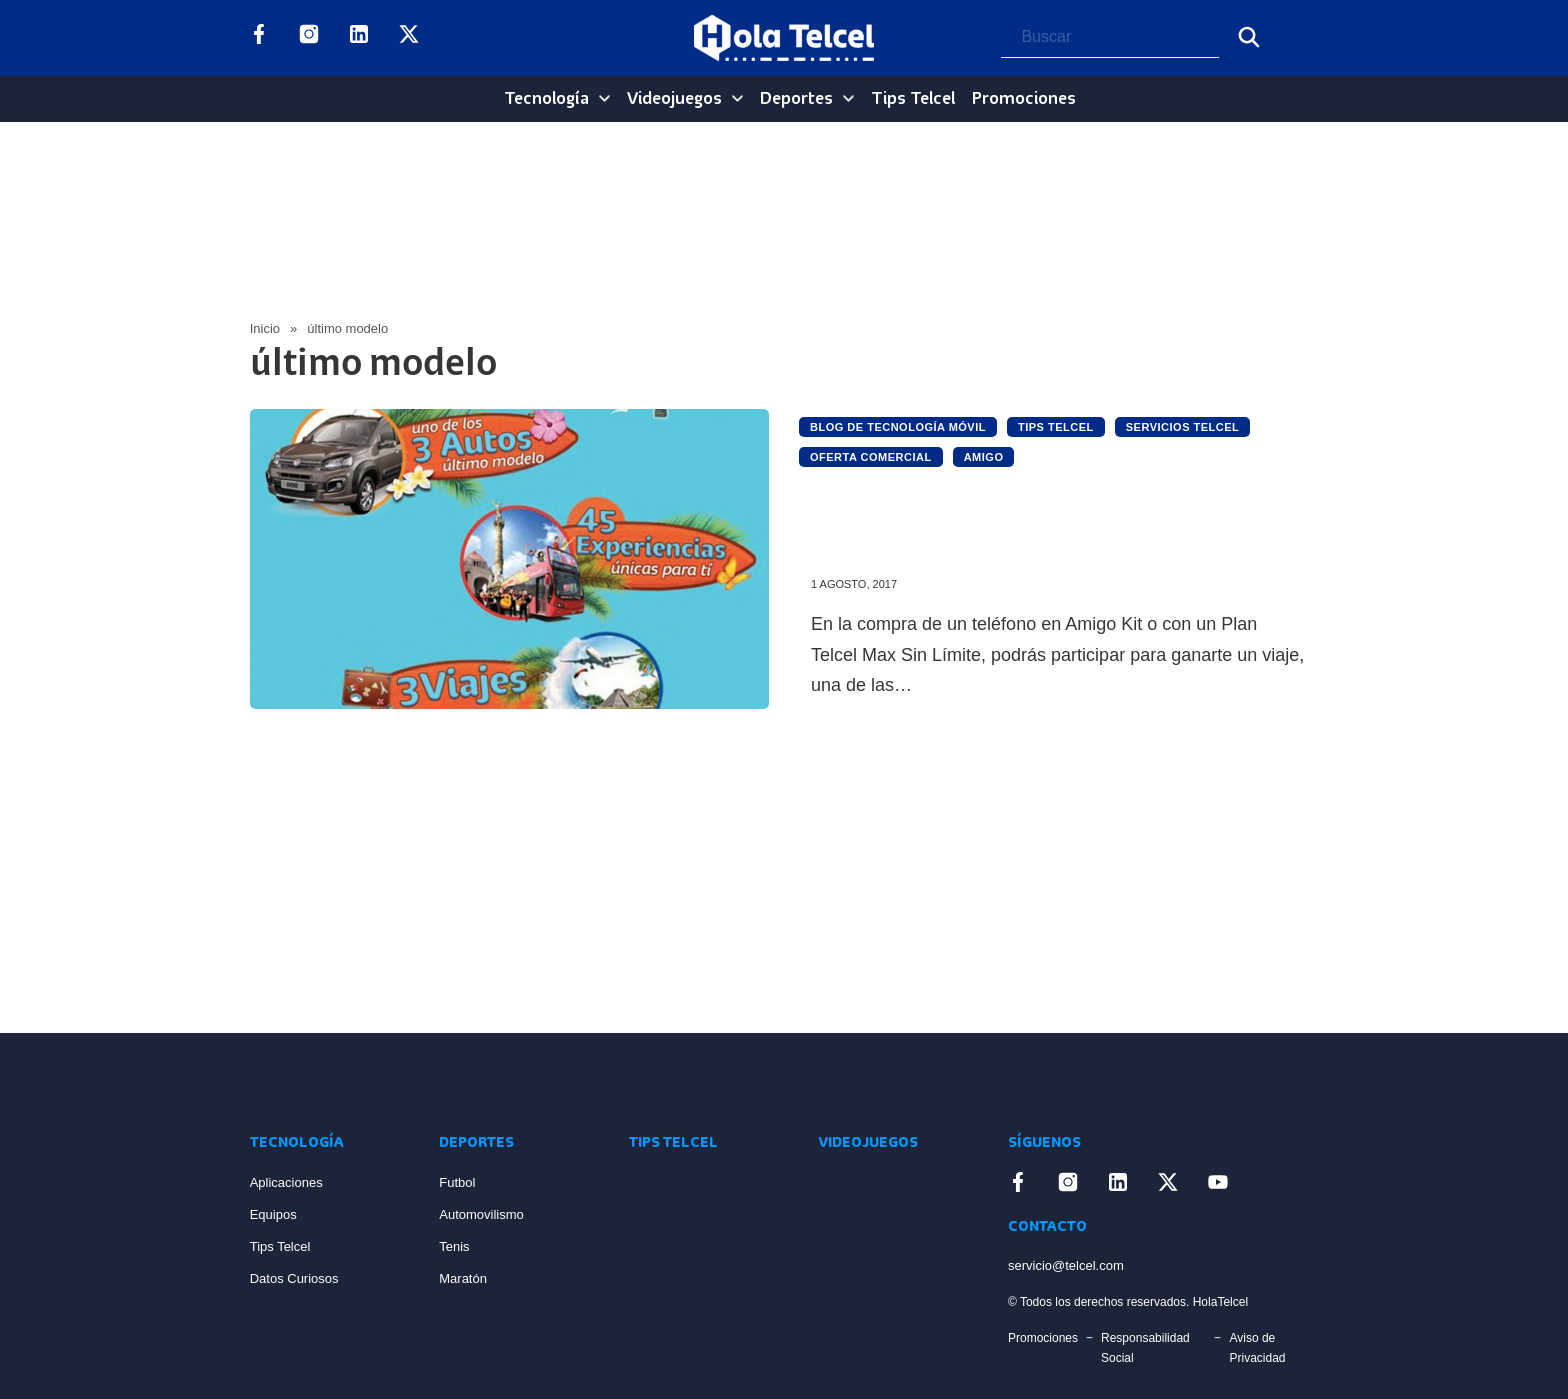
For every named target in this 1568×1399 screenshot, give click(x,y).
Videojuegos (674, 99)
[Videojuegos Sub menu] (737, 98)
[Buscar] (1249, 37)
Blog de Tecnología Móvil (898, 427)
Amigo (984, 457)
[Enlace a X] (409, 38)
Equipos (273, 1214)
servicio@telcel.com (1066, 1265)
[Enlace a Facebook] (259, 38)
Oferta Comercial (871, 457)
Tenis (454, 1246)
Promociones (1024, 99)
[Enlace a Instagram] (309, 38)
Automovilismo (481, 1214)
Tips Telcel (913, 99)
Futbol (457, 1182)
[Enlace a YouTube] (459, 38)
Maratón (463, 1278)
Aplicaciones (286, 1182)
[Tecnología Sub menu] (604, 98)
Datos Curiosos (294, 1278)
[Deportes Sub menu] (848, 98)
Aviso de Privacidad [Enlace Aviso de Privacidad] (1257, 1348)
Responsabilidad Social (1145, 1348)
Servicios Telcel (1183, 427)
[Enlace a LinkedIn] (359, 38)
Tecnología (546, 99)
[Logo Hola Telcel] (784, 38)
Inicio (265, 328)
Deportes (796, 99)
